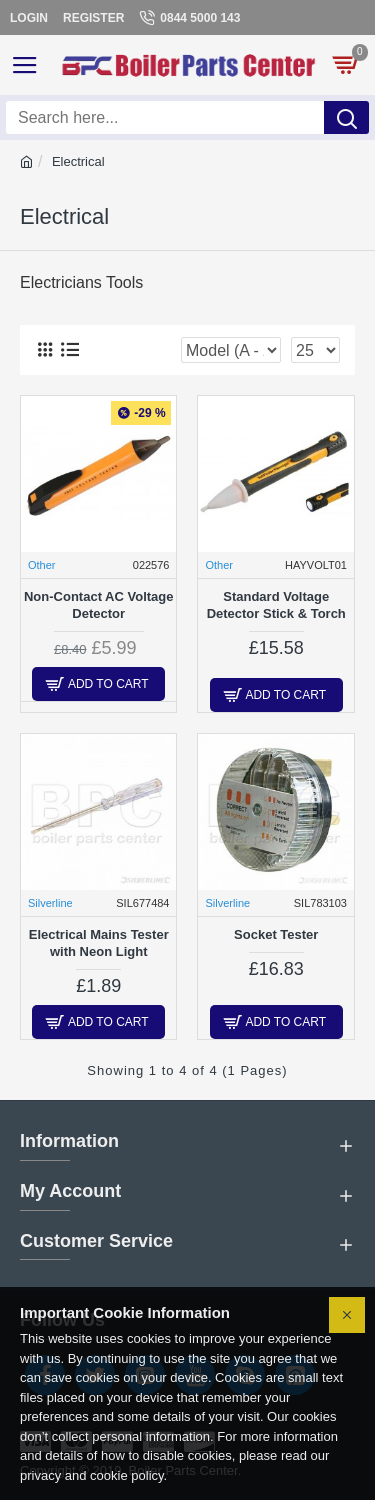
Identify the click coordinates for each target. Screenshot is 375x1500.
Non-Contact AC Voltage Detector (99, 605)
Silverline (50, 903)
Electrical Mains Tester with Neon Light (99, 943)
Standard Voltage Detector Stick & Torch (276, 605)
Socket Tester (276, 934)
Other (42, 565)
